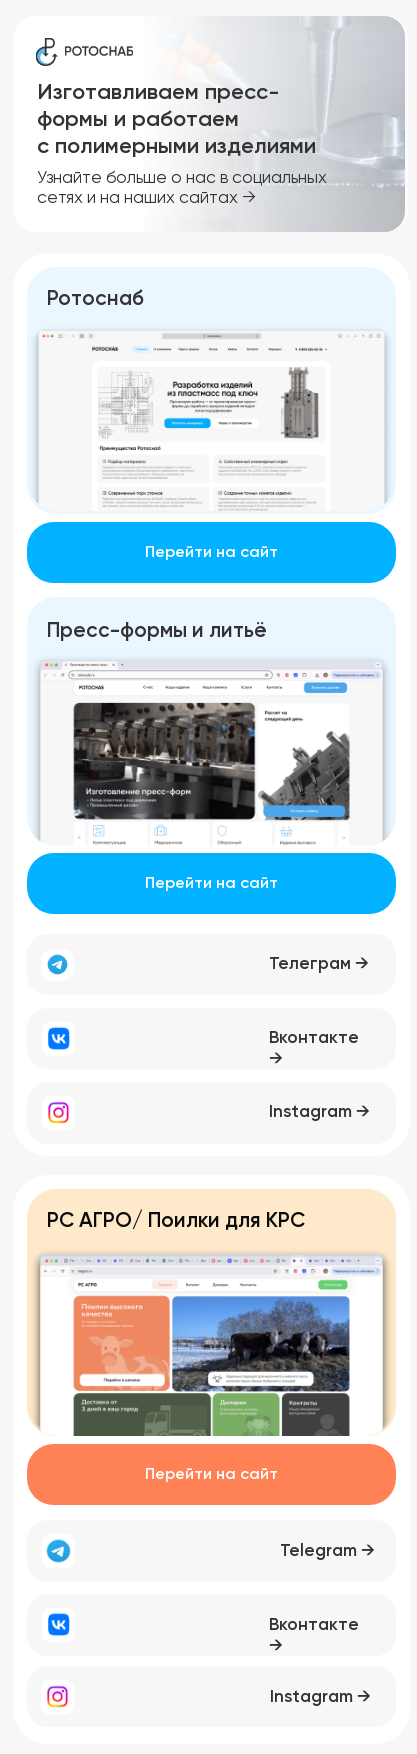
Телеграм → (319, 964)
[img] (211, 417)
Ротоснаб (95, 299)
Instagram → (319, 1112)
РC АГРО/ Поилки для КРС (176, 1221)
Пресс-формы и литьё (157, 631)
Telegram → (327, 1551)
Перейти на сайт (211, 552)
